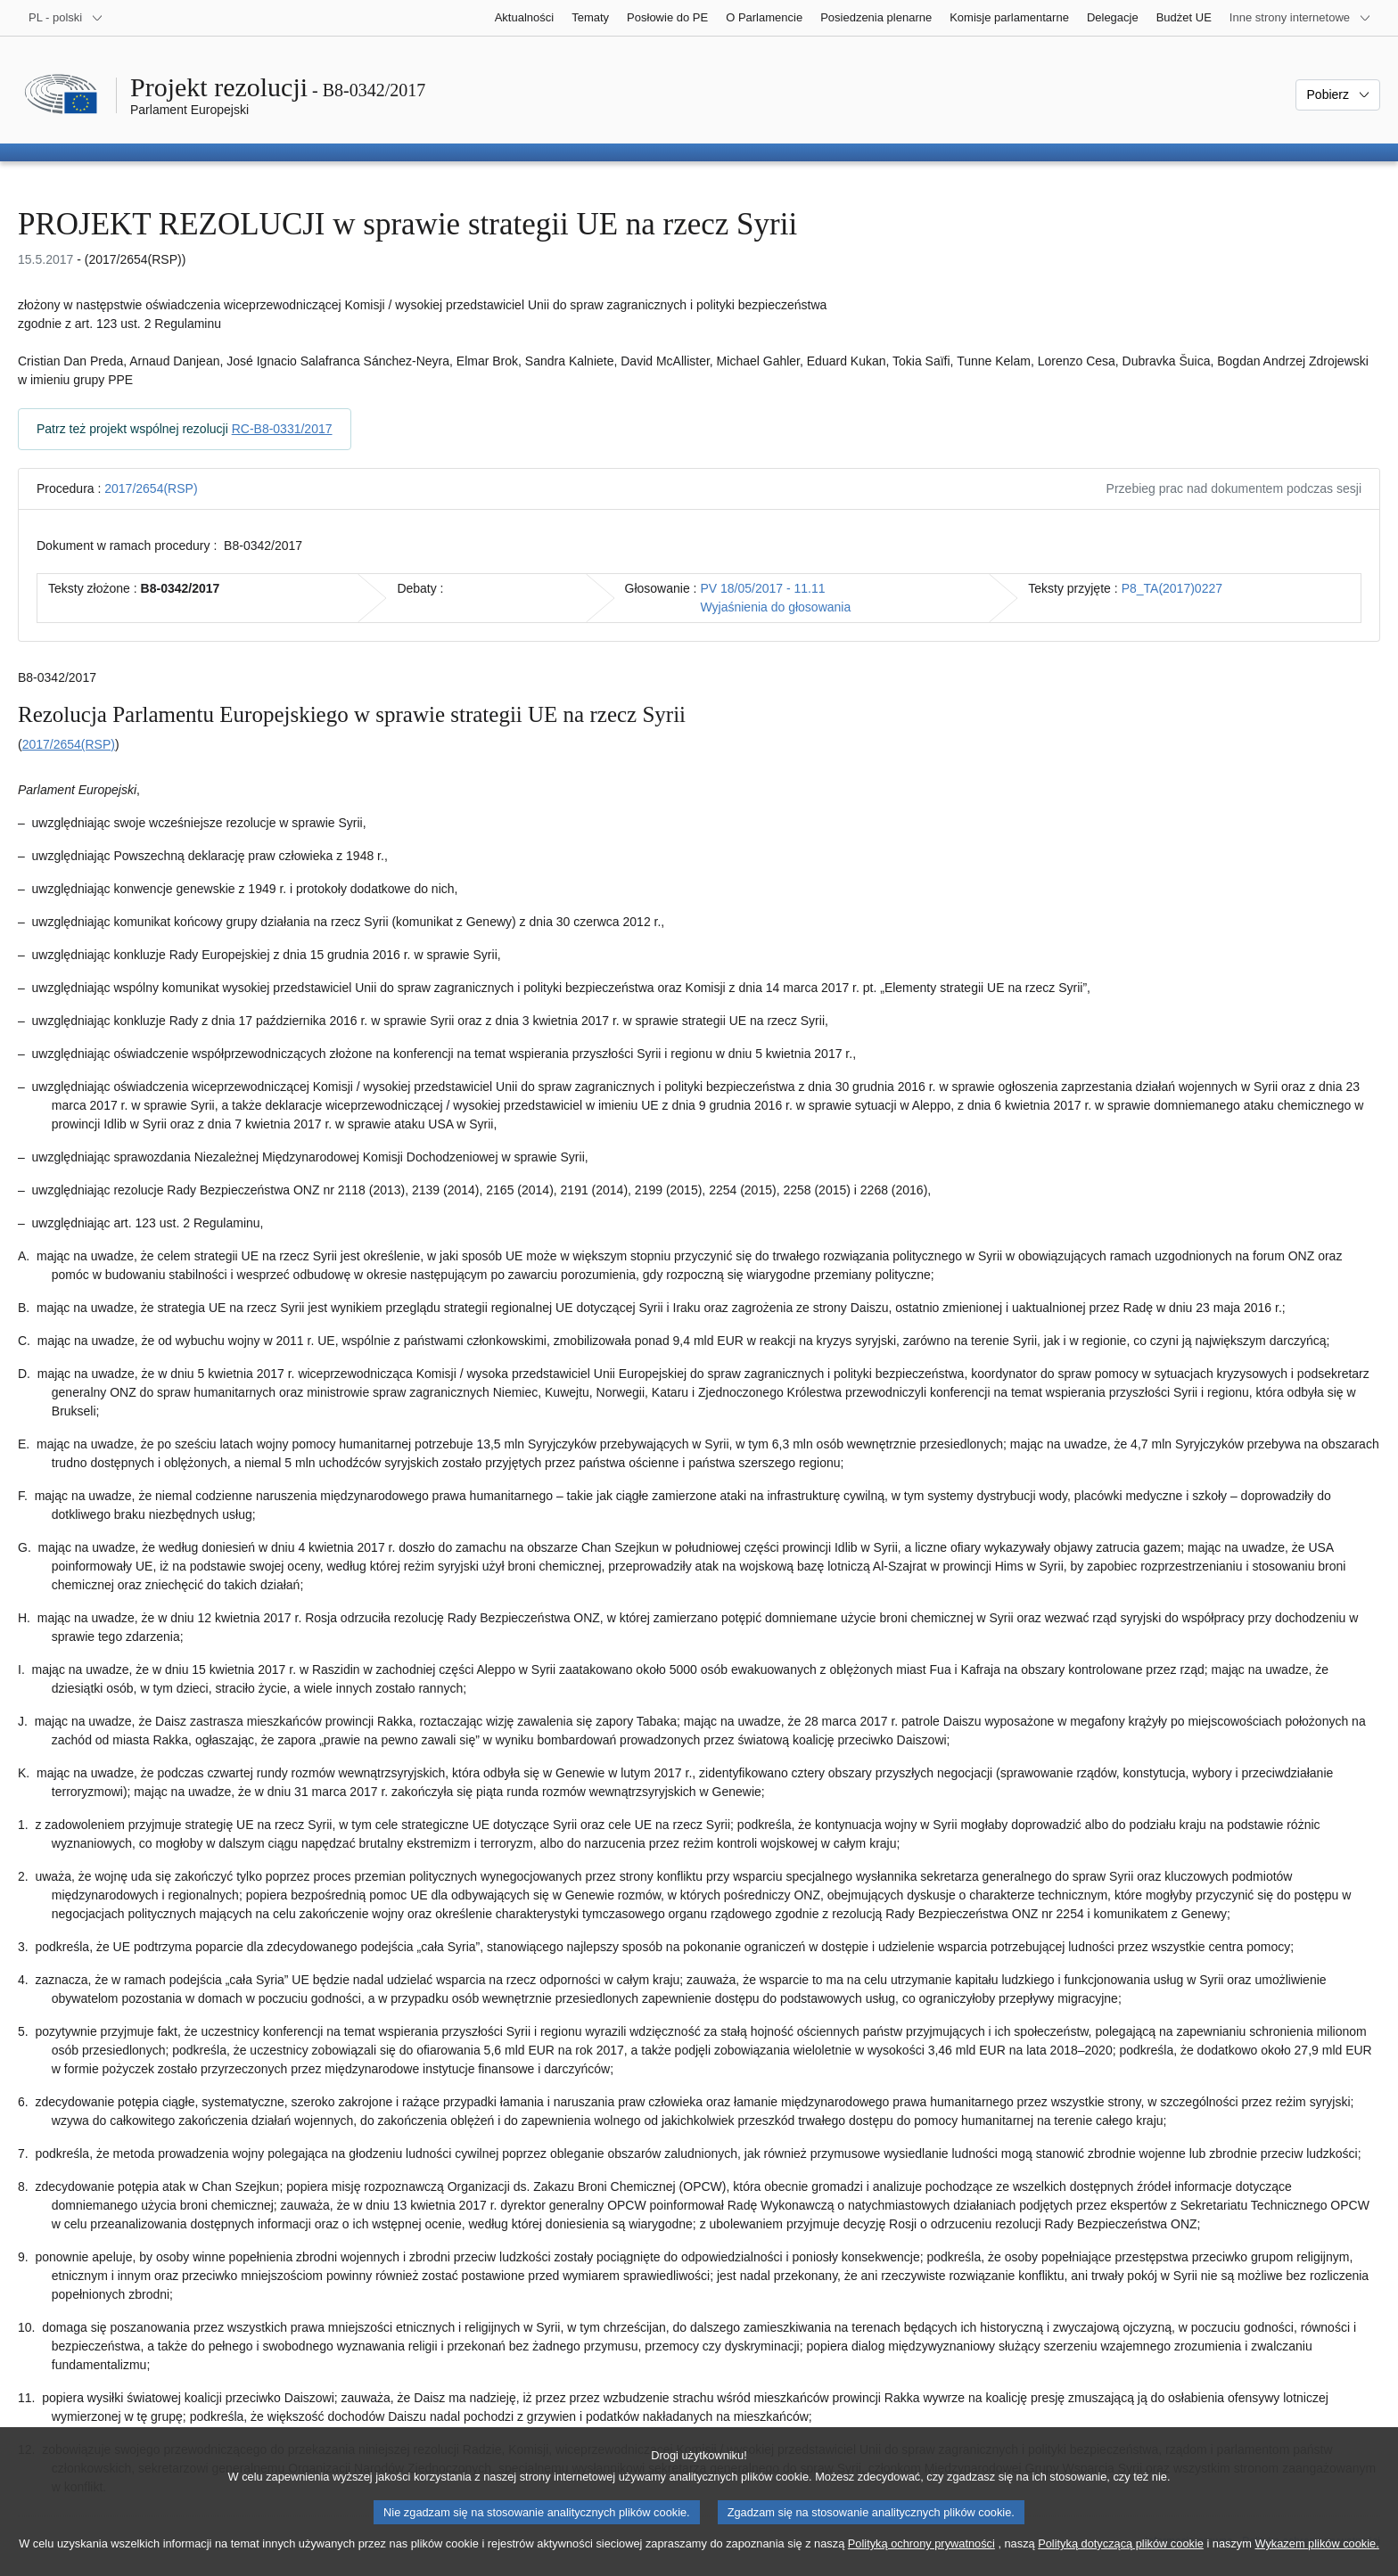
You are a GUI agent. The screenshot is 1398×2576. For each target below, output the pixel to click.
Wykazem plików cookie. (1316, 2560)
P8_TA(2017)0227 (1172, 588)
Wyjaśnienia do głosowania (775, 607)
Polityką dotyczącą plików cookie (1121, 2560)
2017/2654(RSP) (150, 488)
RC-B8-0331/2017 (282, 429)
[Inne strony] (1300, 18)
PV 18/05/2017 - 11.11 (762, 588)
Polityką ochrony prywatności (921, 2560)
